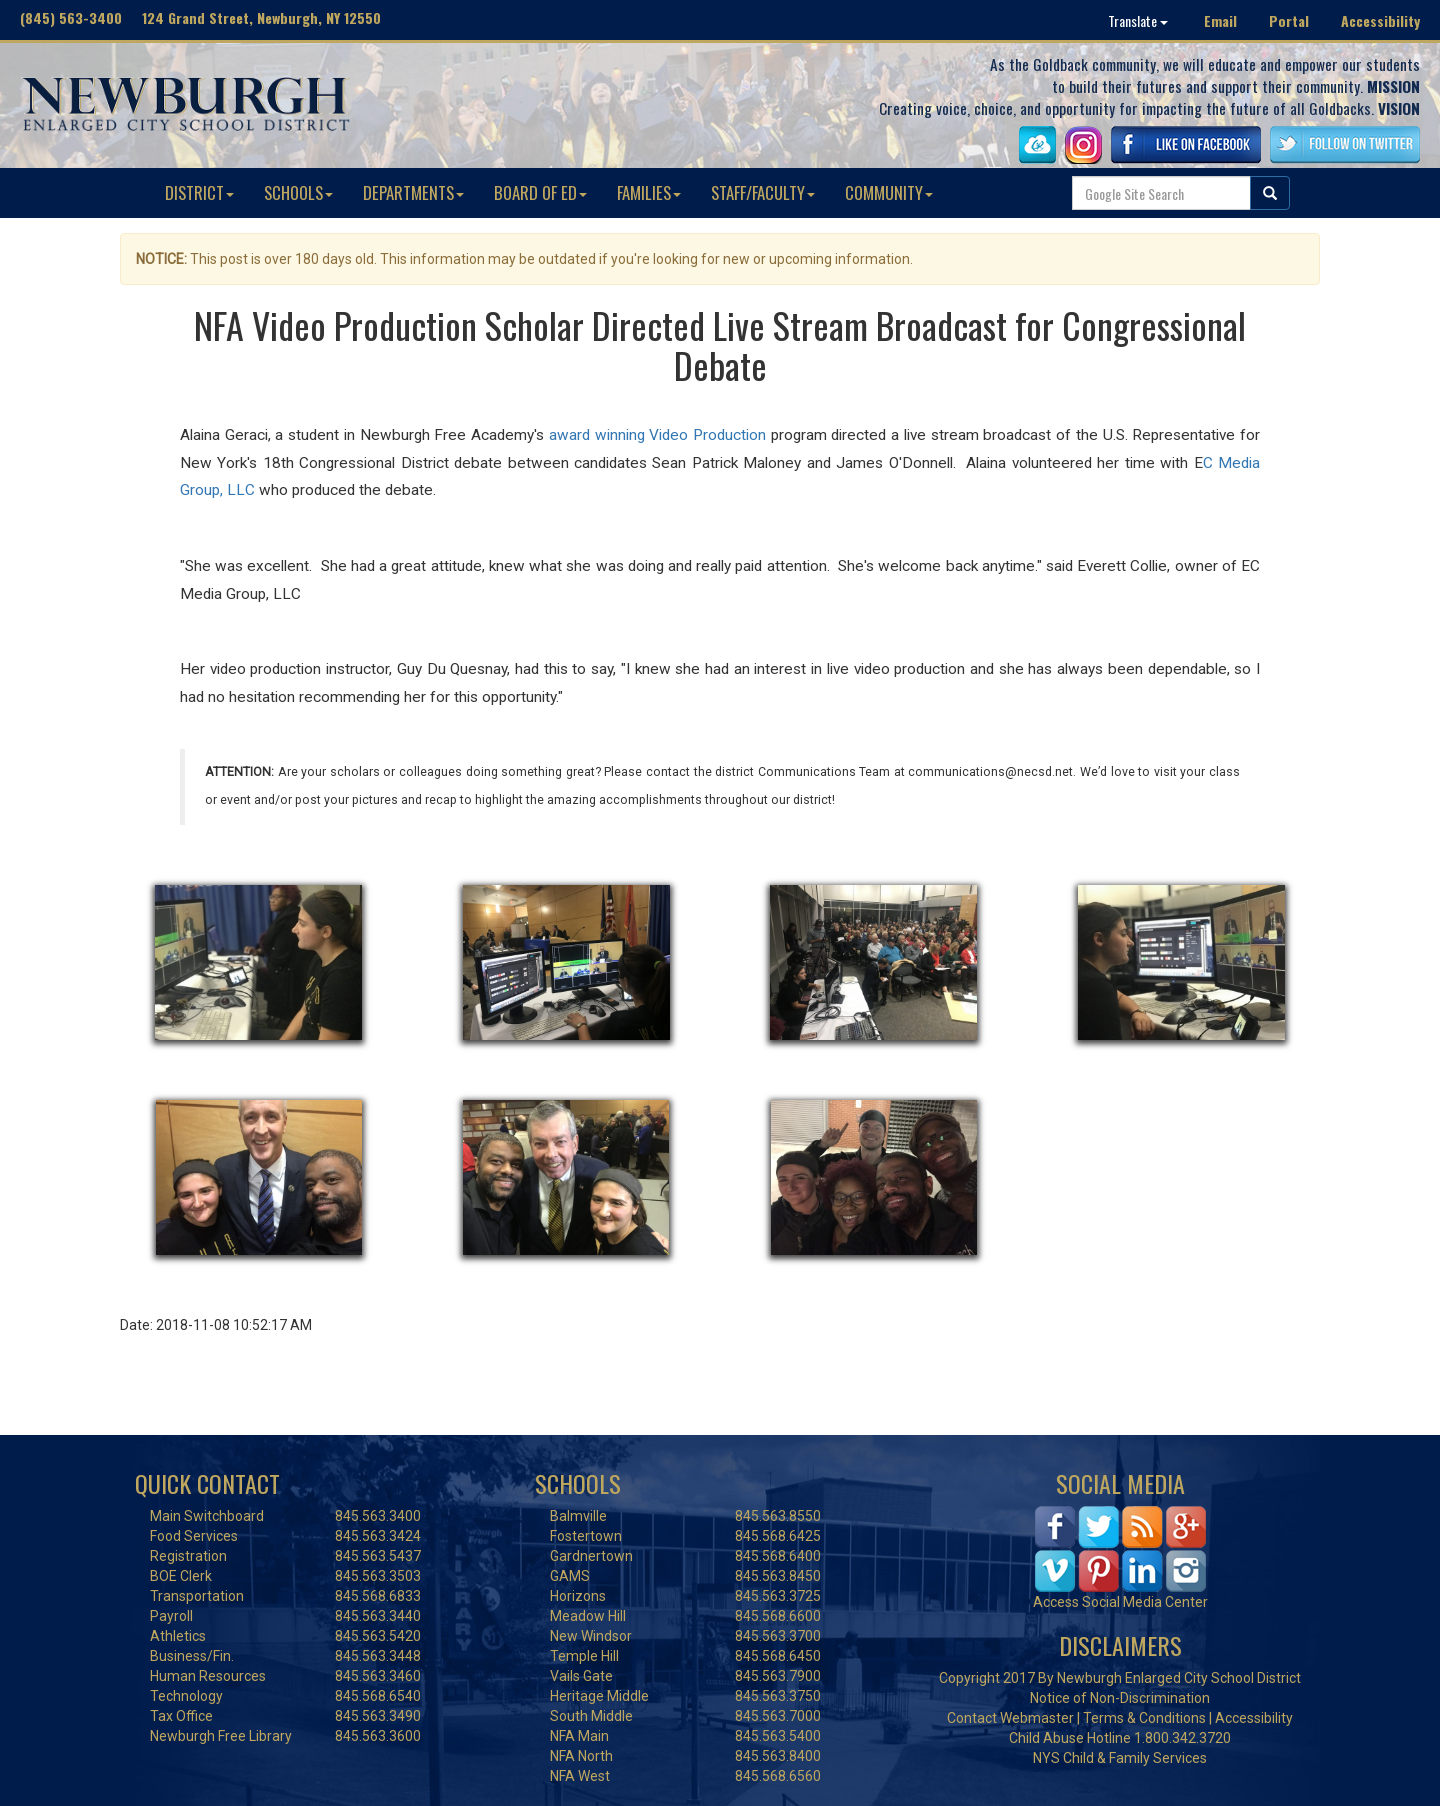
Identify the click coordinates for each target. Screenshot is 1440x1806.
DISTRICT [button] (199, 192)
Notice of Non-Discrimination (1120, 1698)
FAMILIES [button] (649, 192)
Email (1220, 20)
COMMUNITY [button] (889, 192)
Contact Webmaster (1010, 1718)
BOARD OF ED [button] (540, 192)
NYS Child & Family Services (1120, 1758)
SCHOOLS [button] (298, 192)
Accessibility (1380, 20)
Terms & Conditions (1144, 1718)
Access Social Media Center (1120, 1602)
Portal (1289, 20)
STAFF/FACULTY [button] (763, 192)
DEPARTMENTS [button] (413, 192)
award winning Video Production (657, 435)
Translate (1138, 20)
